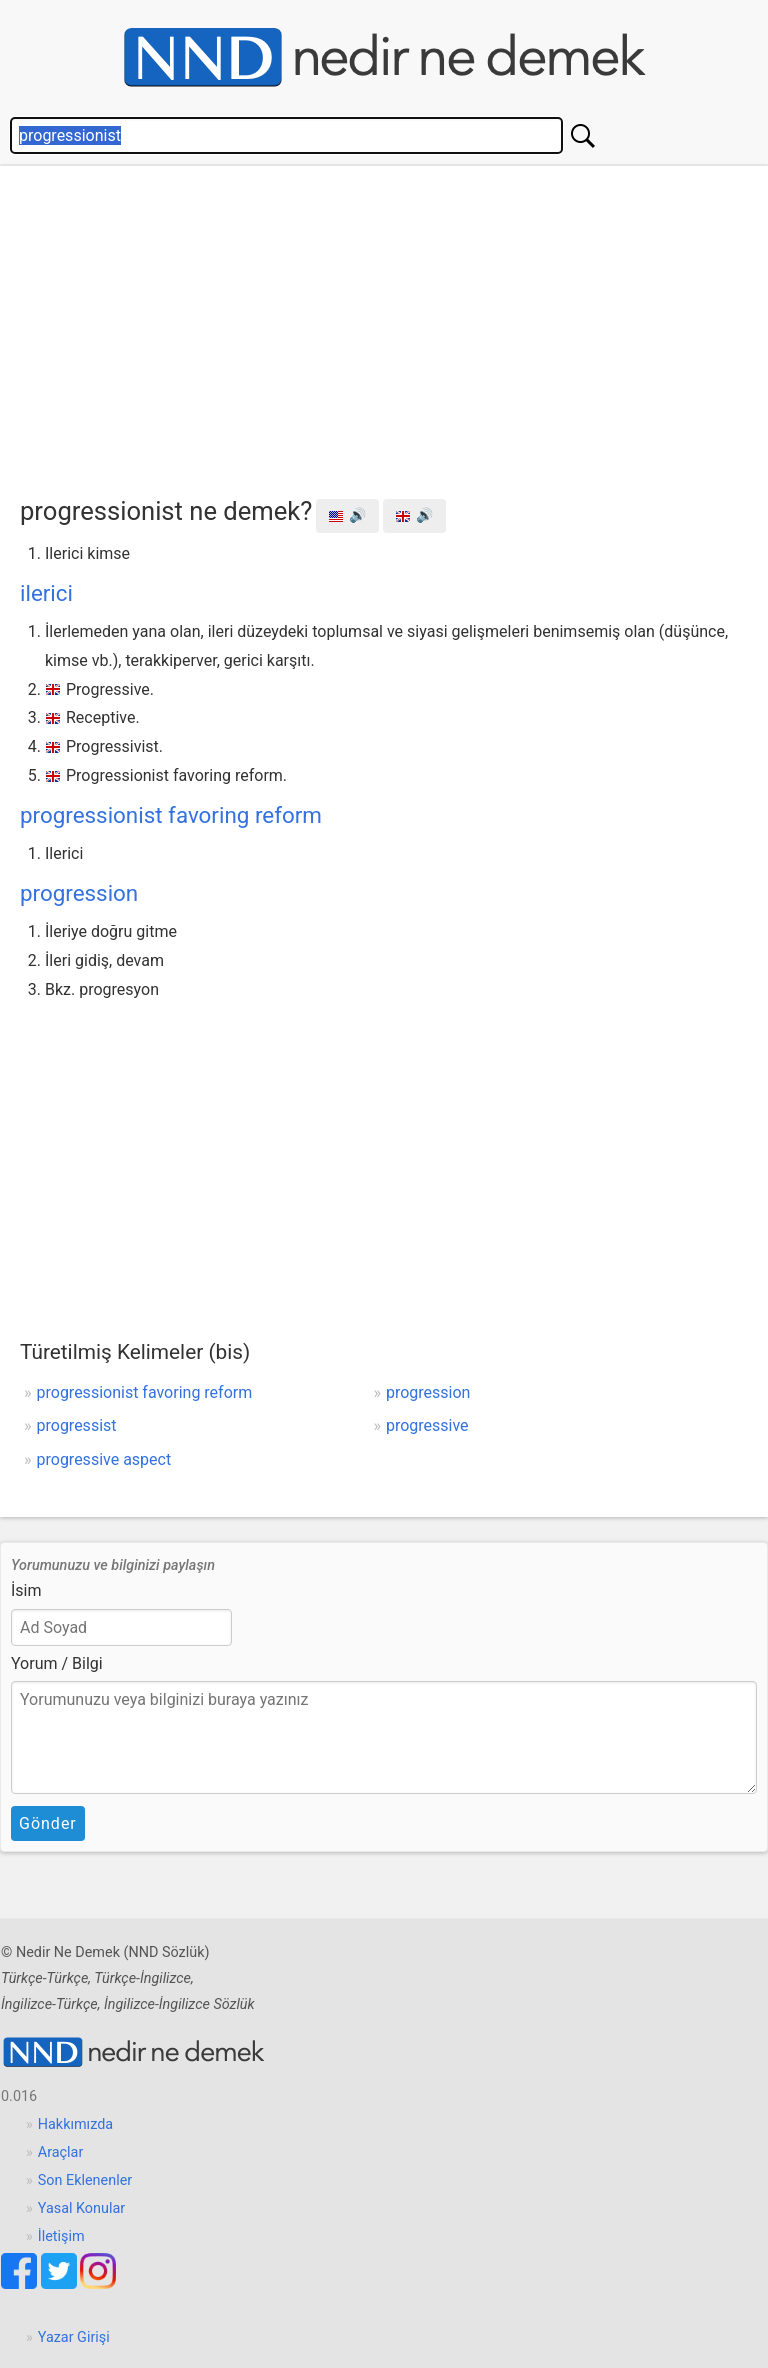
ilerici (46, 593)
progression (79, 893)
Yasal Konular (81, 2208)
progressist (77, 1425)
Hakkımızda (75, 2124)
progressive (427, 1425)
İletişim (61, 2236)
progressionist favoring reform (171, 815)
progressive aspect (104, 1459)
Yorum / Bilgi (57, 1663)
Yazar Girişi (74, 2337)
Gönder (48, 1823)
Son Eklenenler (85, 2180)
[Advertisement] (394, 326)
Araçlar (61, 2152)
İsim (26, 1590)
